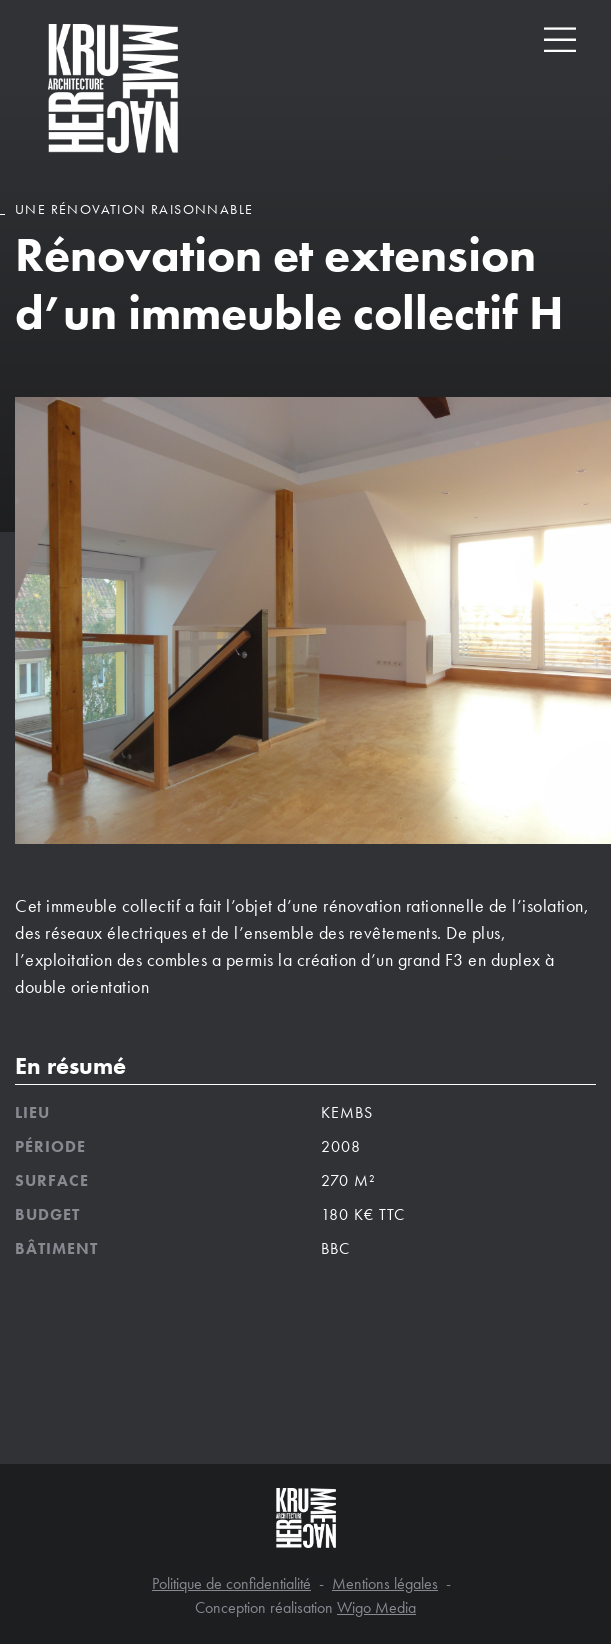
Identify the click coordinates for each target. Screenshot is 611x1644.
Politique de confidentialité (231, 1583)
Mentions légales (385, 1583)
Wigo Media (376, 1607)
